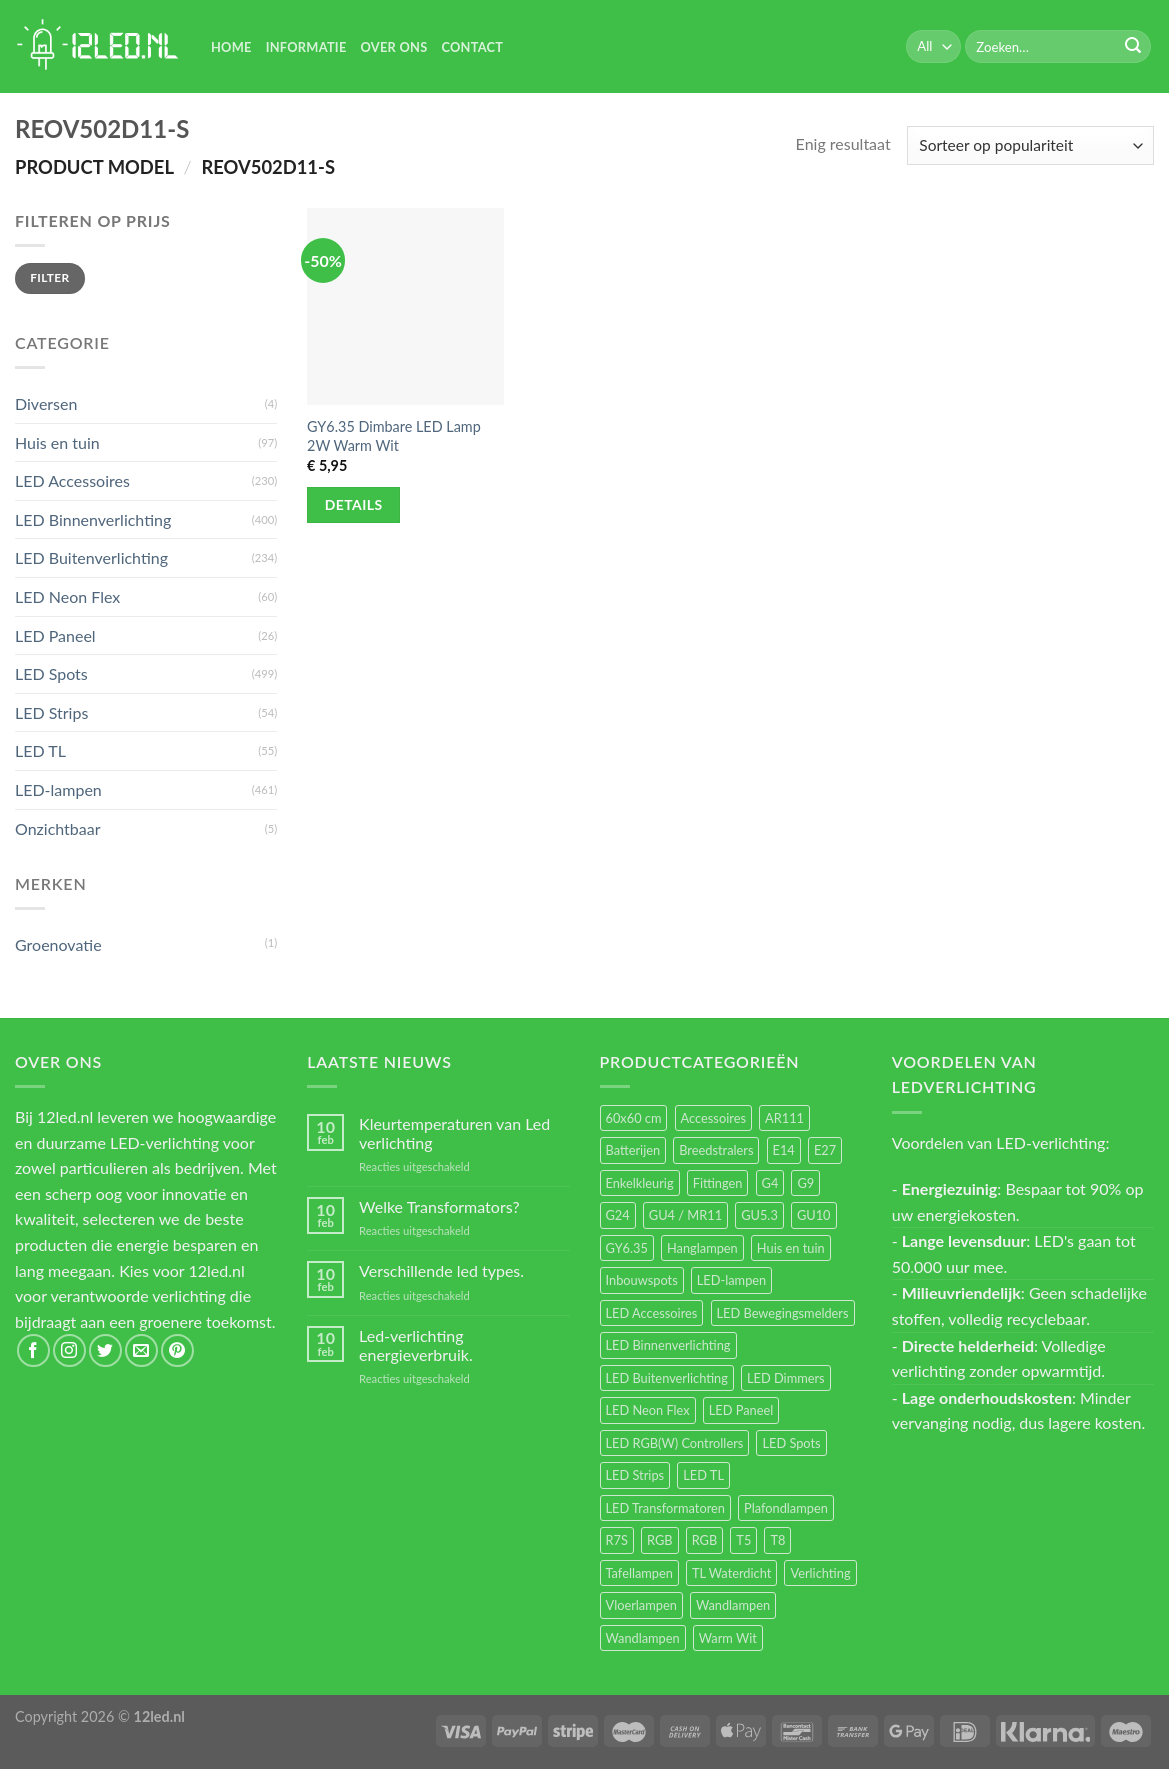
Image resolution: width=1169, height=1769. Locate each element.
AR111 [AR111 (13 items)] (784, 1118)
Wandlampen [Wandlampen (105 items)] (733, 1605)
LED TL (40, 750)
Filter (49, 277)
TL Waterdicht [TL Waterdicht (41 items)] (731, 1573)
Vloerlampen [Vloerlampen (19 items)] (641, 1605)
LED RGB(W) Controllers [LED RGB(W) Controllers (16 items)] (675, 1443)
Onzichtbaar (58, 828)
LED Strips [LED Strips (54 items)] (635, 1475)
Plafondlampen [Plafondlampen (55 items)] (786, 1508)
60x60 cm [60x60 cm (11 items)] (634, 1118)
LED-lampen (58, 789)
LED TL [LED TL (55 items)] (703, 1475)
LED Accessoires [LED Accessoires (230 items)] (652, 1313)
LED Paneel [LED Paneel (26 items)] (741, 1410)
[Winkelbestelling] (1030, 145)
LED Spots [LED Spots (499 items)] (791, 1443)
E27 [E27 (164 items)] (825, 1150)
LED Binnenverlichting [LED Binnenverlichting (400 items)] (668, 1345)
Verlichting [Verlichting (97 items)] (820, 1573)
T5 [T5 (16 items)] (743, 1540)
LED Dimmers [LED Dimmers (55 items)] (786, 1378)
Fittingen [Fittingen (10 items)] (718, 1183)
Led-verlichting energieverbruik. (416, 1345)
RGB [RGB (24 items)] (660, 1540)
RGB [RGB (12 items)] (705, 1540)
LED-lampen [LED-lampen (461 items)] (731, 1280)
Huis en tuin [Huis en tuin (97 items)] (791, 1248)
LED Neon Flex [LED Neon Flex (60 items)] (648, 1410)
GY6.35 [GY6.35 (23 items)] (627, 1248)
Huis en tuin (57, 442)
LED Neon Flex (67, 596)
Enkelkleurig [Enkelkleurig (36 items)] (640, 1183)
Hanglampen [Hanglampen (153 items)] (702, 1248)
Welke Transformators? (439, 1206)
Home (231, 47)
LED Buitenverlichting (91, 557)
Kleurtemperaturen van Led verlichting (454, 1133)
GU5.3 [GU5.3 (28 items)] (759, 1215)
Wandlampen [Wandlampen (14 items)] (643, 1638)
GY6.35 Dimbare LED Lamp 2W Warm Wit (394, 436)
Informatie (306, 47)
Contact (472, 47)
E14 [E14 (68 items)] (784, 1150)
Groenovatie (58, 944)
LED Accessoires (72, 480)
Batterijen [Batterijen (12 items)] (633, 1150)
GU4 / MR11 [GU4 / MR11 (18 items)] (685, 1215)
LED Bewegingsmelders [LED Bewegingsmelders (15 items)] (783, 1313)
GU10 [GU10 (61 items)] (814, 1215)
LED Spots (51, 673)
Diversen (46, 403)
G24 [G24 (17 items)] (618, 1215)
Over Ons (394, 47)
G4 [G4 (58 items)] (770, 1183)
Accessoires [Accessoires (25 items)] (713, 1118)
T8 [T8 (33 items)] (777, 1540)
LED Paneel (55, 635)
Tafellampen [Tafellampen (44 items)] (639, 1573)
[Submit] (1133, 47)
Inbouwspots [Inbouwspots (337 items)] (642, 1280)
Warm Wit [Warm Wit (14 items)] (728, 1638)
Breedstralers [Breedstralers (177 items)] (716, 1150)
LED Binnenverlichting (93, 519)
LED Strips (51, 712)
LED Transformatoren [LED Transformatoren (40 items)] (665, 1508)
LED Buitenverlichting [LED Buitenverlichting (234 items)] (667, 1378)
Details (354, 504)
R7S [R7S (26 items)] (617, 1540)
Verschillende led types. (441, 1270)
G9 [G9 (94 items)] (805, 1183)
